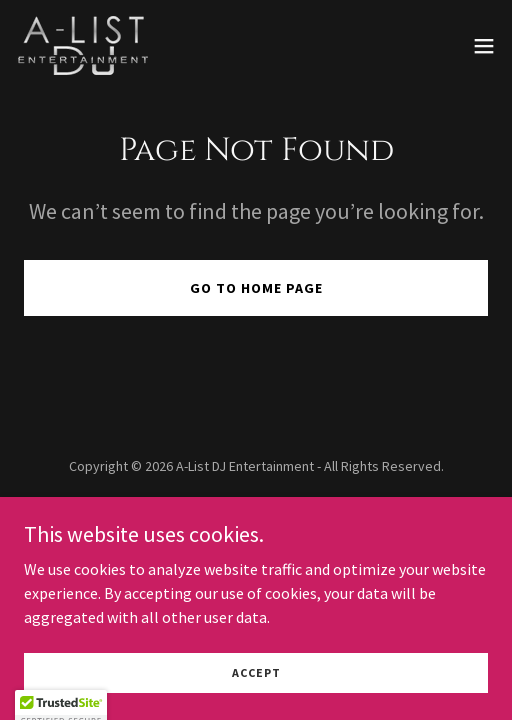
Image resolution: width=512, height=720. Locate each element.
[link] (86, 45)
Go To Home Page (256, 288)
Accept (256, 672)
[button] (484, 46)
